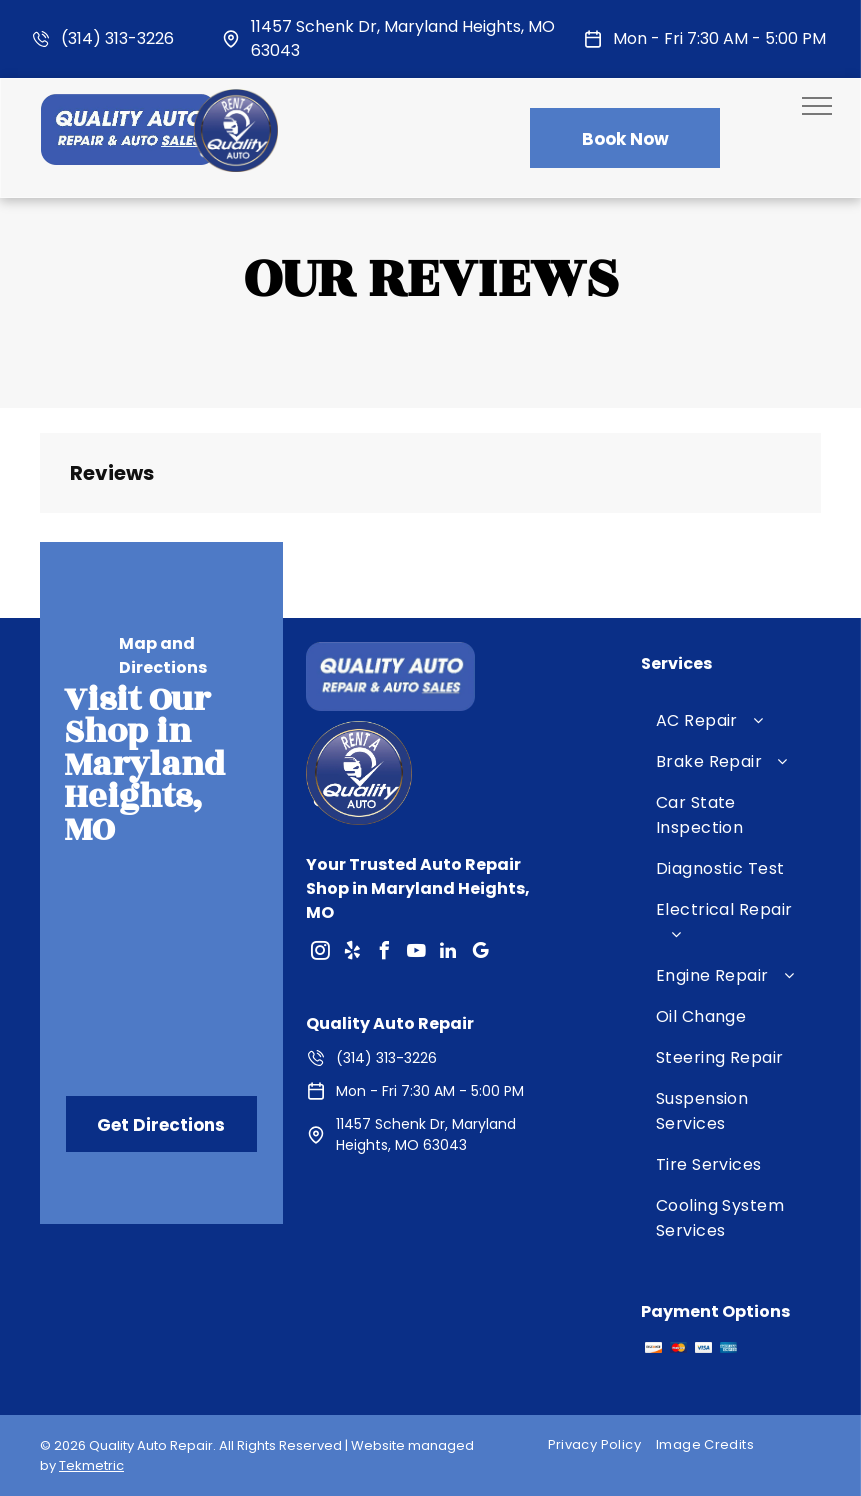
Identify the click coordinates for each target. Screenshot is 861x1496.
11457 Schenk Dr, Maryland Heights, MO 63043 (426, 1134)
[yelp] (352, 953)
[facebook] (384, 953)
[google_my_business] (480, 953)
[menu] (817, 106)
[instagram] (320, 953)
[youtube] (416, 953)
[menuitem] (731, 720)
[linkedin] (448, 953)
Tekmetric (91, 1465)
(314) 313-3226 (117, 38)
